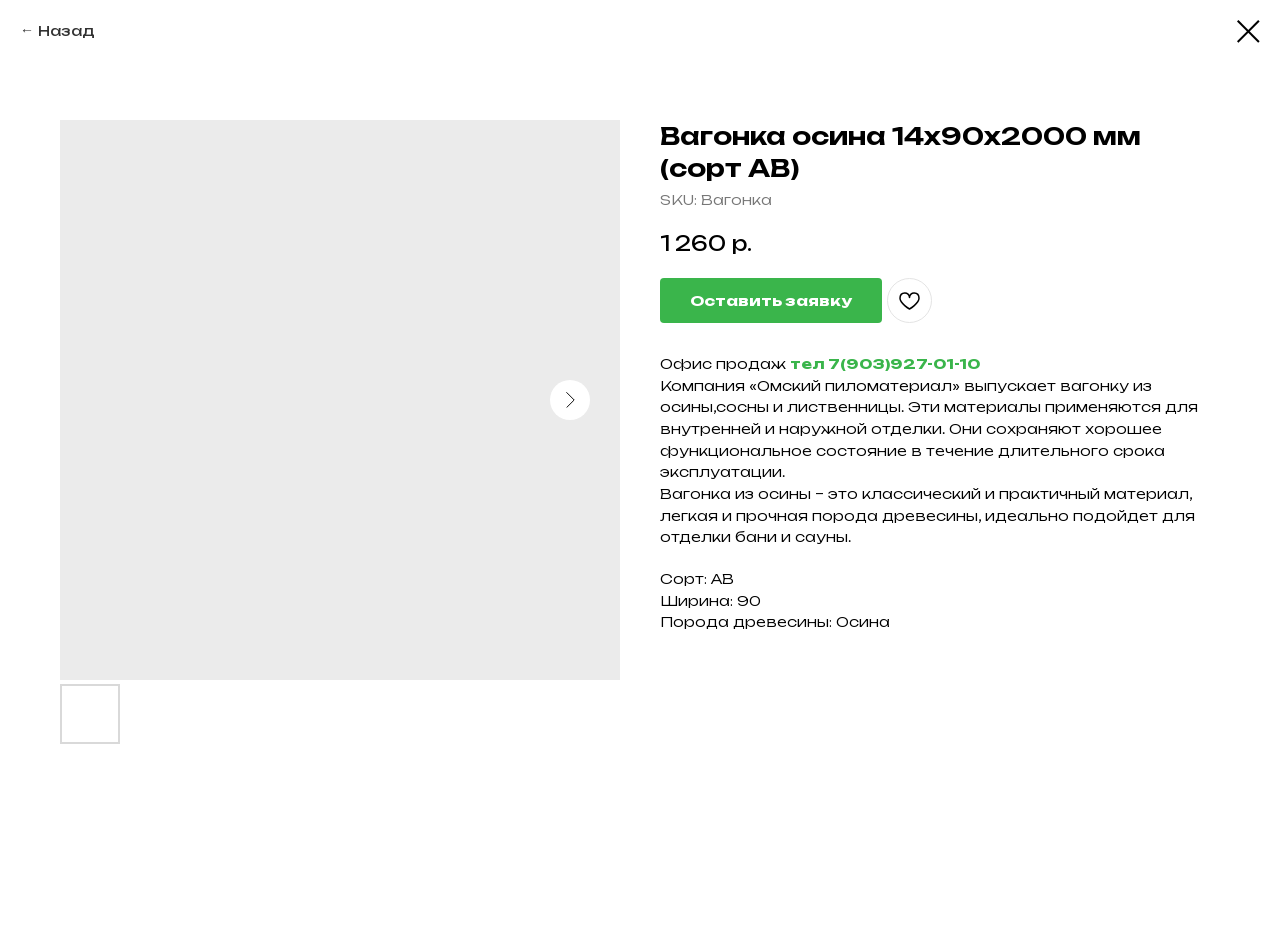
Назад (66, 30)
